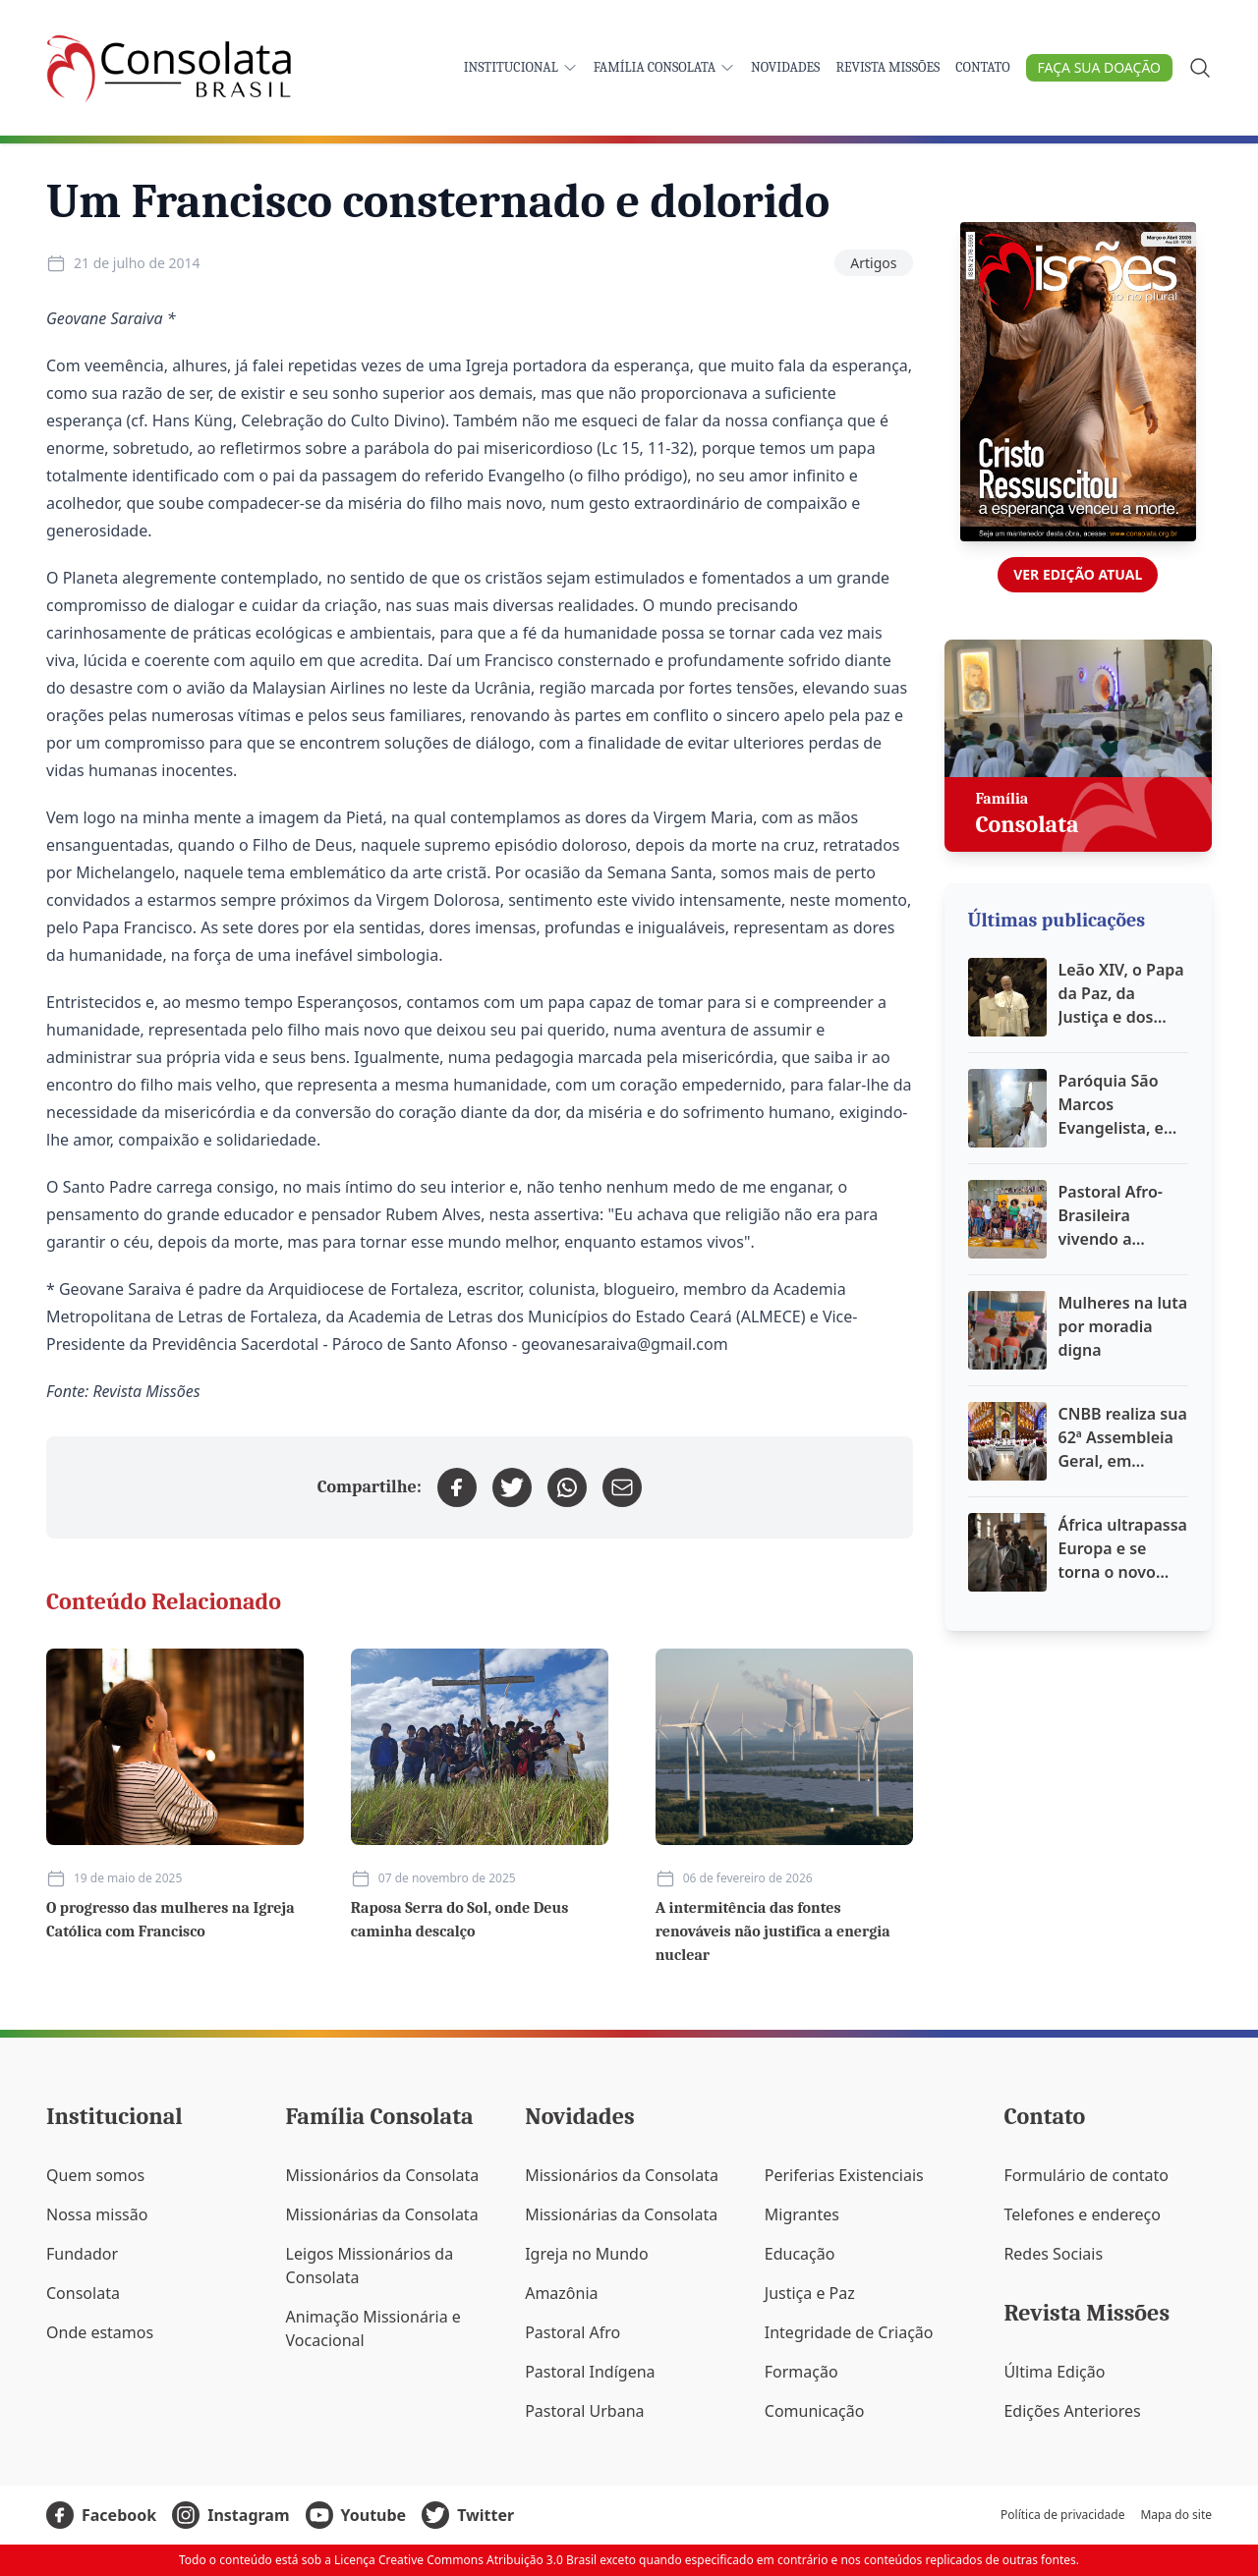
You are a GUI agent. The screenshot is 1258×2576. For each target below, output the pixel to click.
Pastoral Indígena (590, 2371)
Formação (801, 2371)
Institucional (521, 67)
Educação (800, 2254)
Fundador (82, 2254)
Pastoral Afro (572, 2332)
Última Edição (1054, 2371)
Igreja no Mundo (586, 2254)
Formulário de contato (1086, 2175)
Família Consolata (664, 67)
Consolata (83, 2293)
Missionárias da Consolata (382, 2214)
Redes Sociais (1053, 2254)
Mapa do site (1176, 2515)
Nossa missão (96, 2214)
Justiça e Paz (810, 2293)
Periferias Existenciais (844, 2175)
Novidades (785, 67)
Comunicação (815, 2411)
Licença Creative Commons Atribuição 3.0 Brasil (465, 2559)
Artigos (873, 262)
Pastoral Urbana (584, 2411)
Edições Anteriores (1071, 2411)
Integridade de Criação (849, 2332)
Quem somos (95, 2175)
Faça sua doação (1099, 67)
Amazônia (561, 2293)
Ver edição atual (1077, 574)
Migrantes (802, 2214)
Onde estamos (99, 2332)
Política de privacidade (1062, 2515)
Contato (982, 67)
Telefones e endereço (1082, 2214)
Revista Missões (887, 67)
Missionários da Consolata (383, 2175)
